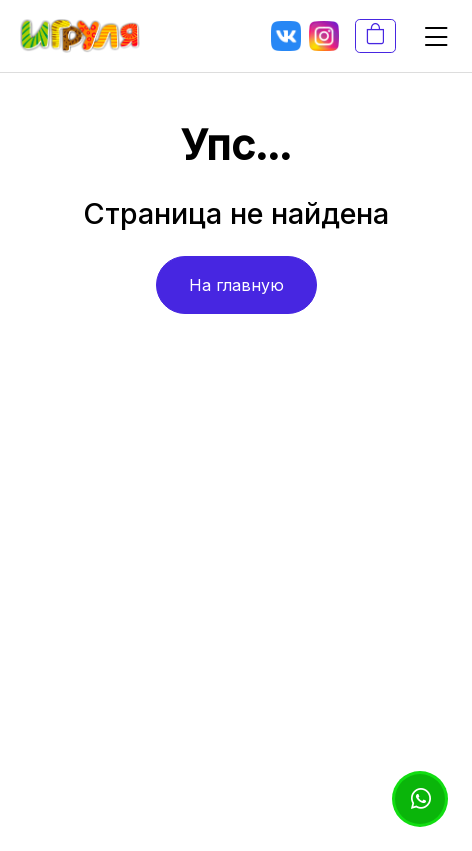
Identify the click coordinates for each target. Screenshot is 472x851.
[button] (428, 36)
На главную (236, 285)
